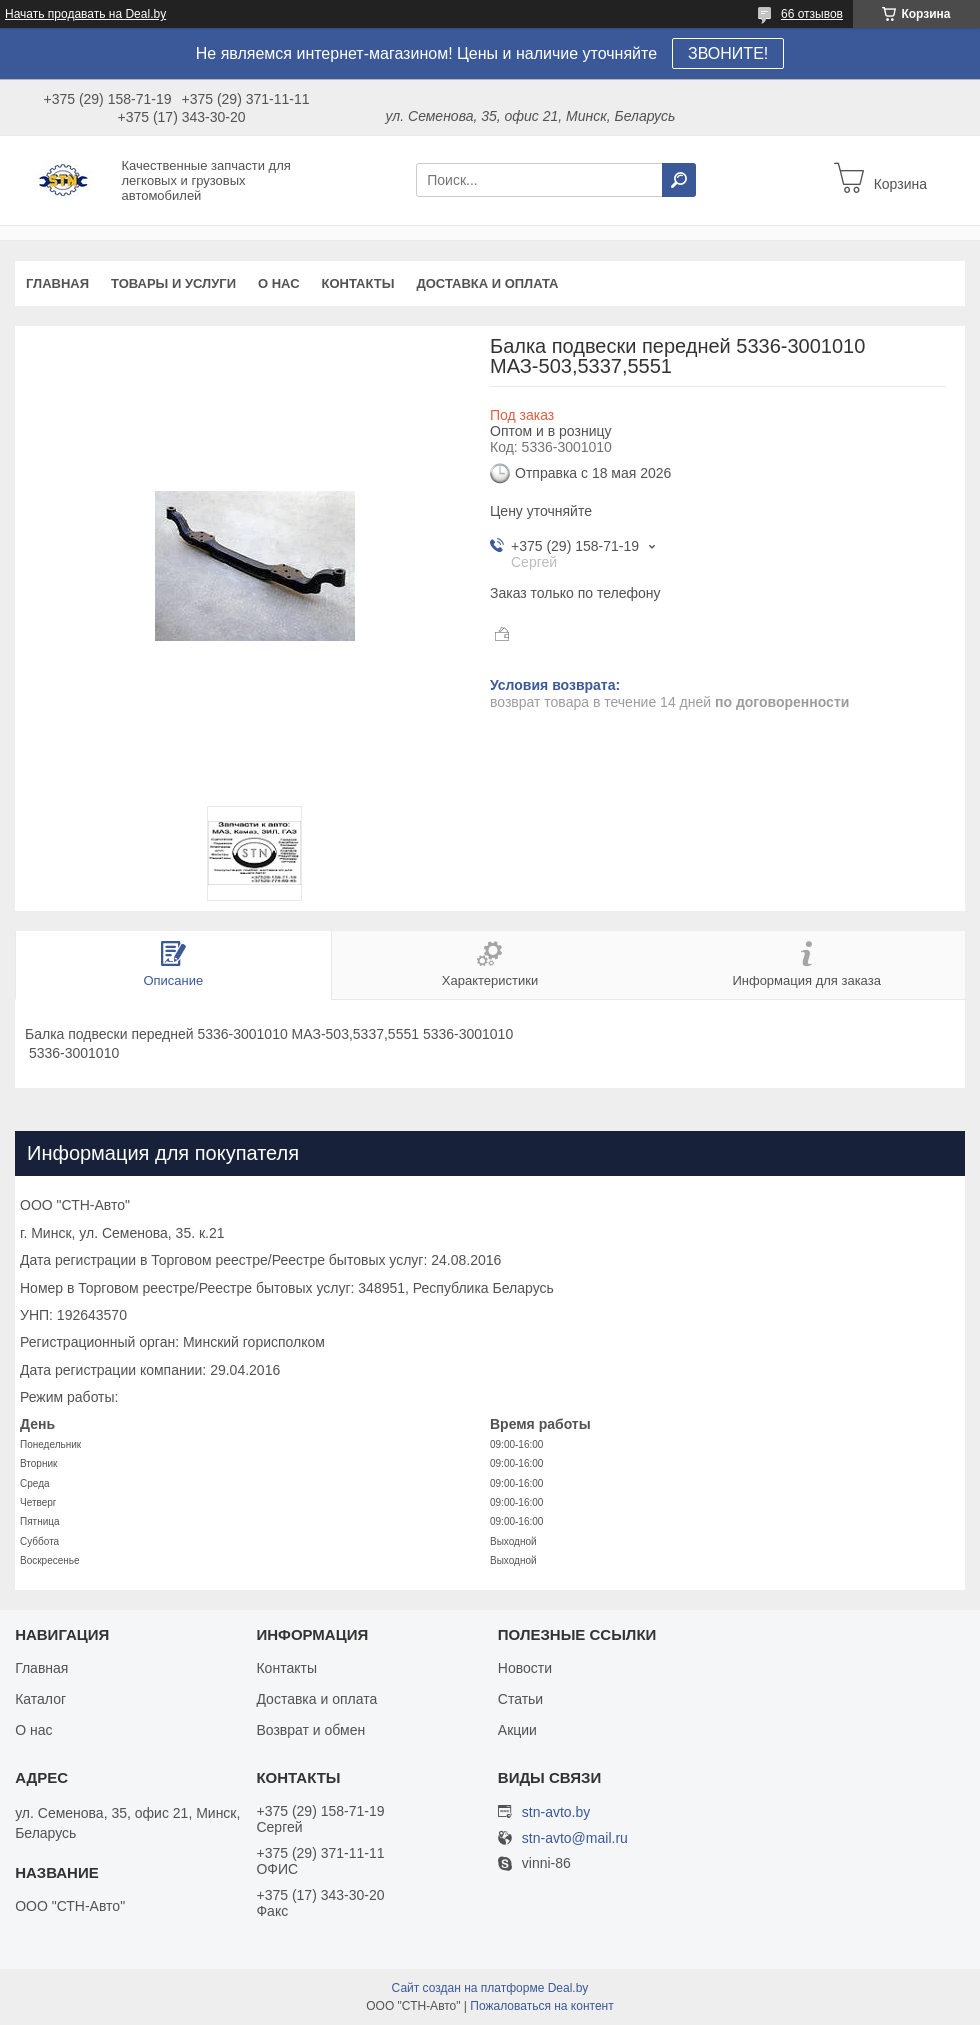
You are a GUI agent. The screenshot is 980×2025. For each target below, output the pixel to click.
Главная (57, 283)
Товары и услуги (173, 283)
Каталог (40, 1699)
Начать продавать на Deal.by (85, 14)
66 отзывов (812, 14)
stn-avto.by (556, 1812)
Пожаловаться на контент (541, 2006)
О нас (279, 283)
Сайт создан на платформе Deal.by (490, 1988)
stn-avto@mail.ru (575, 1838)
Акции (517, 1730)
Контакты (358, 283)
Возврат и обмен (310, 1730)
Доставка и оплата (487, 283)
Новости (525, 1668)
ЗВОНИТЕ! (728, 53)
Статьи (520, 1699)
